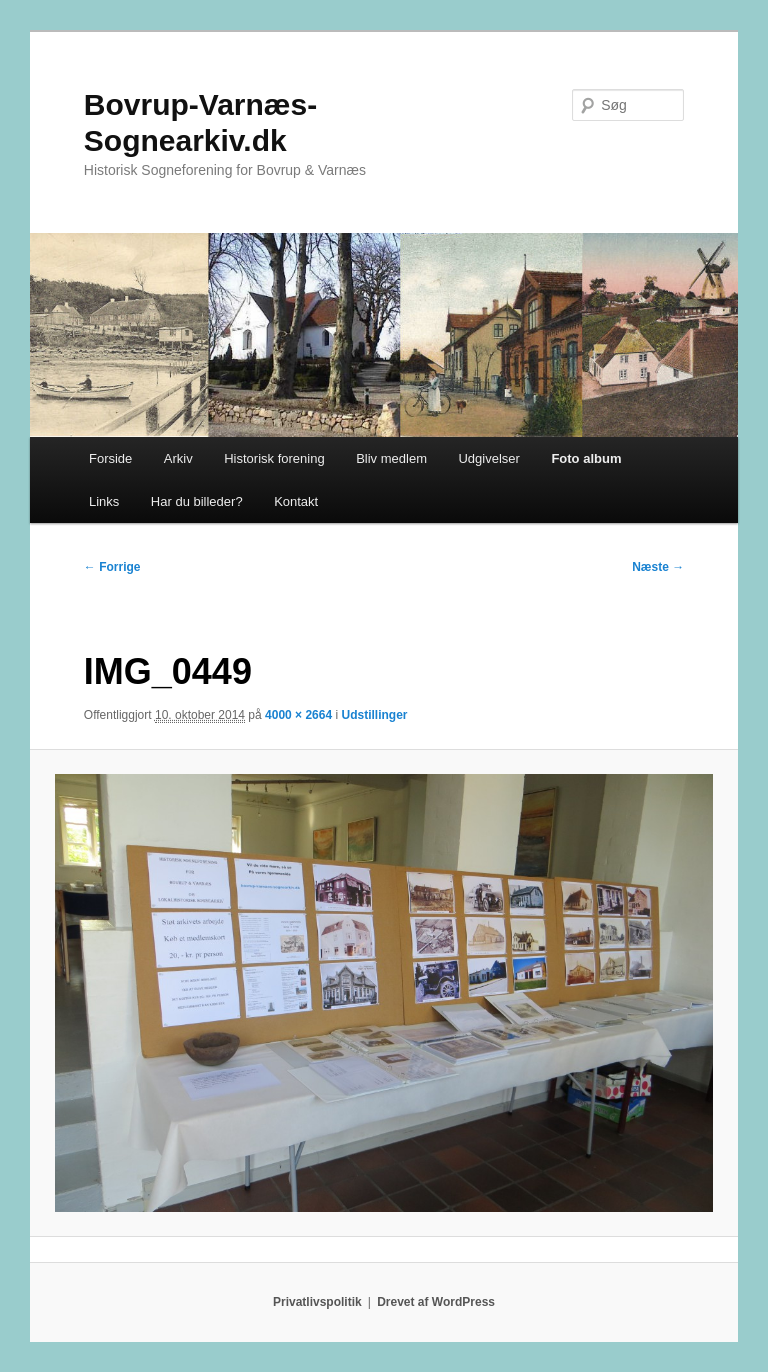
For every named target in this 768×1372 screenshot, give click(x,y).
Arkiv (178, 458)
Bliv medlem (391, 458)
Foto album (586, 458)
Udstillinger (374, 715)
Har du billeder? (197, 501)
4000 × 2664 (298, 715)
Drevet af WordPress (436, 1302)
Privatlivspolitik (317, 1302)
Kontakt (296, 501)
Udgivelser (488, 458)
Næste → (658, 567)
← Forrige (112, 567)
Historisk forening (274, 458)
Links (104, 501)
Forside (110, 458)
